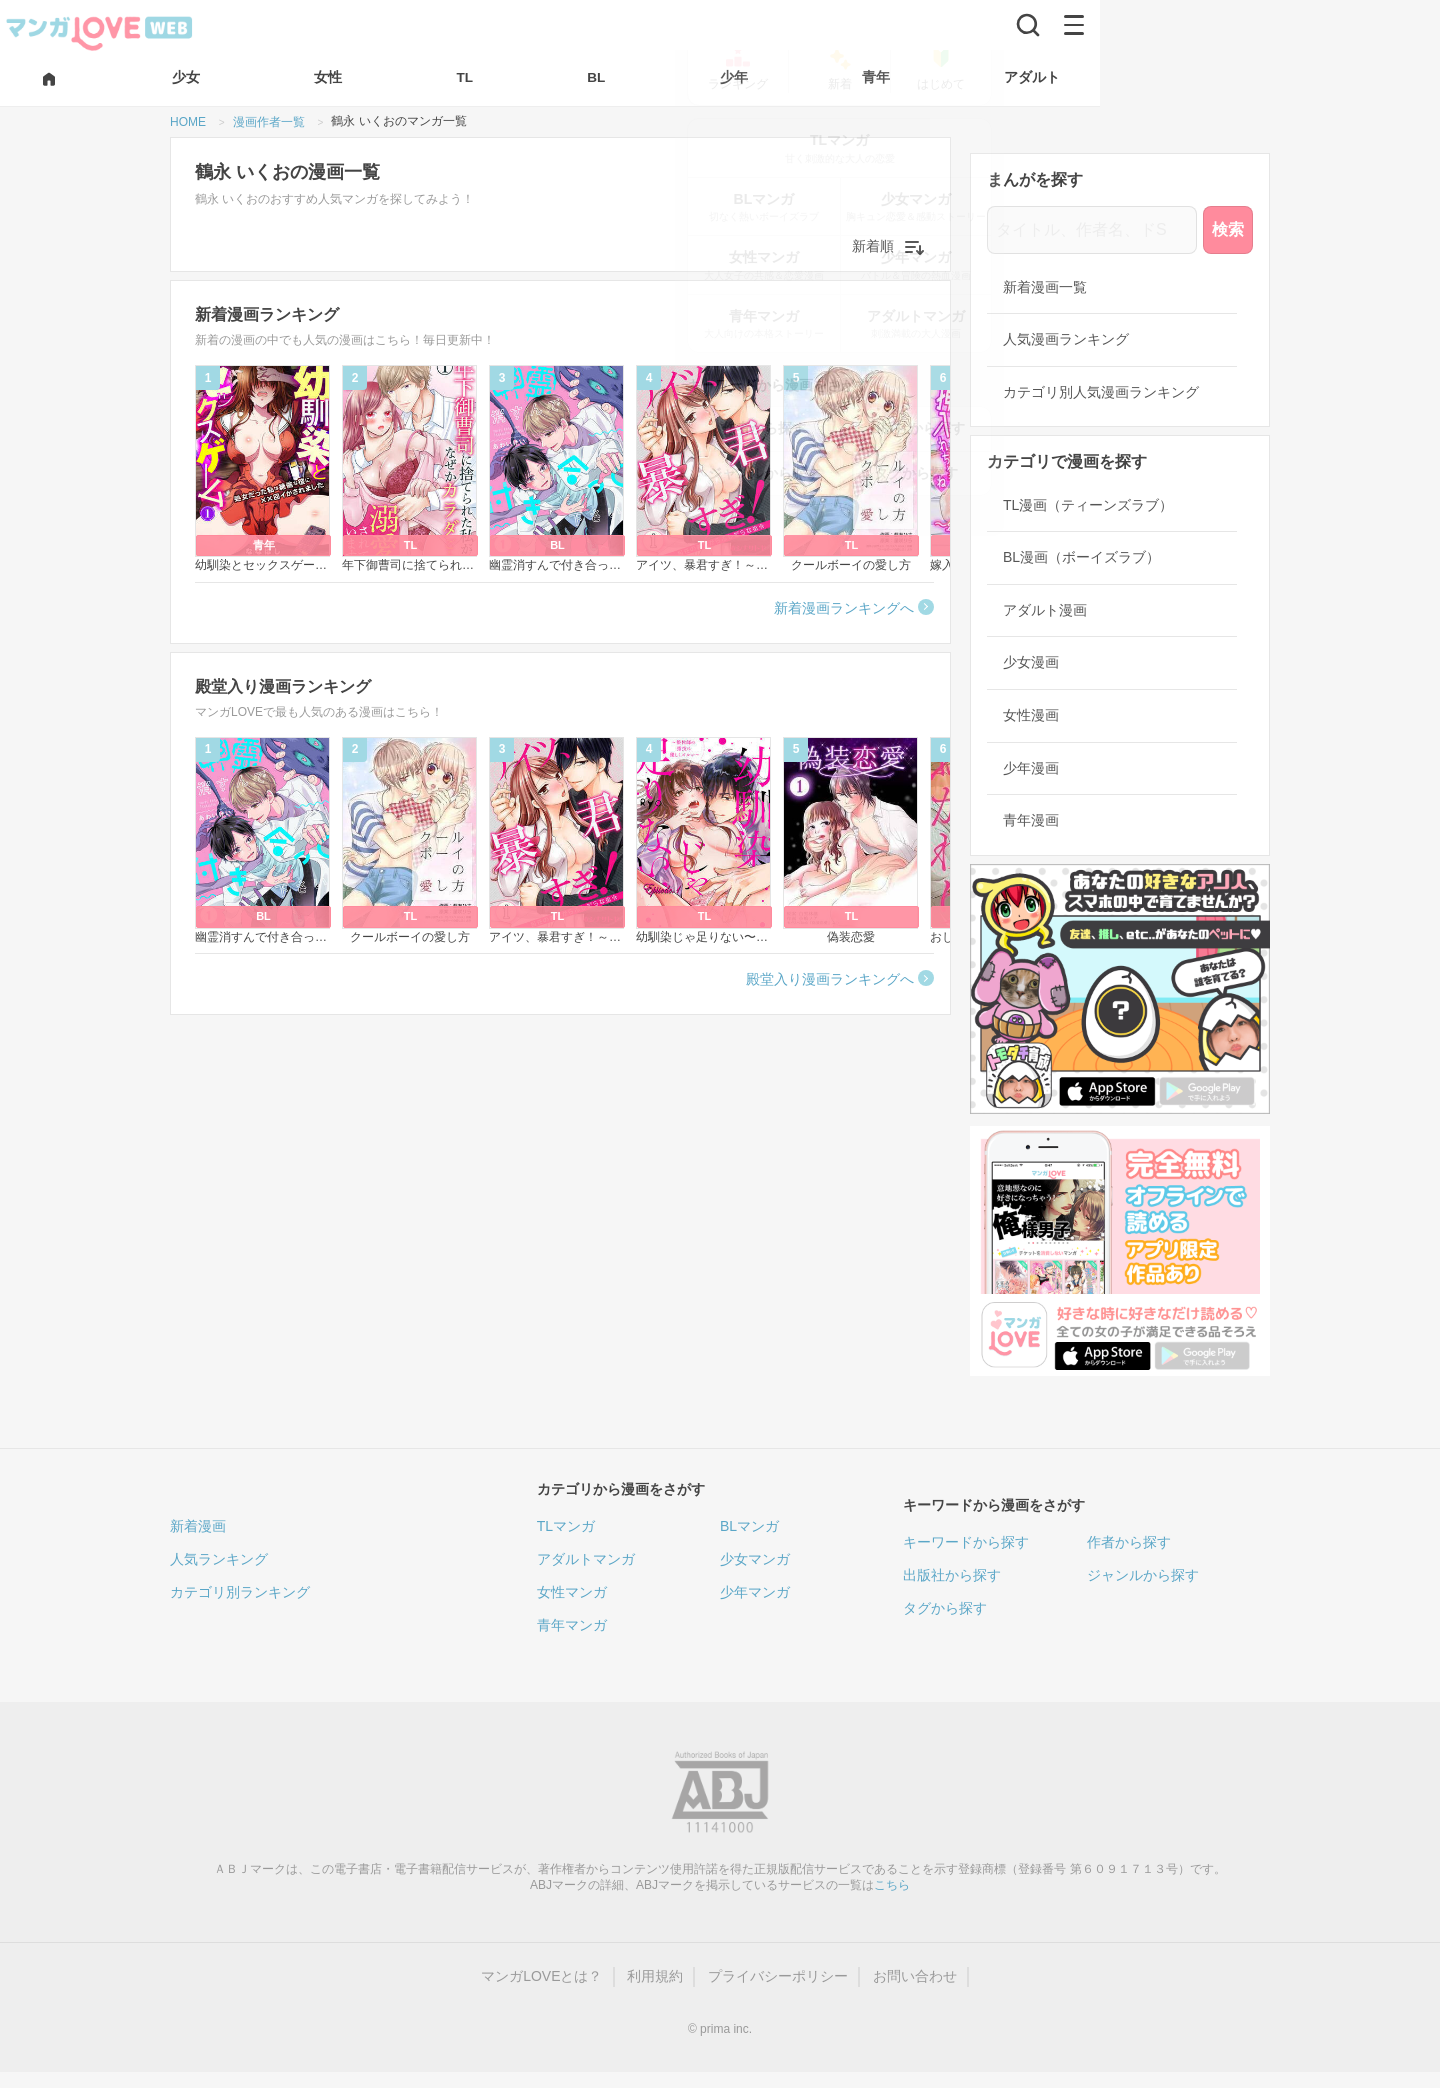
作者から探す (1129, 1542)
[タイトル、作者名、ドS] (1092, 230)
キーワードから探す (966, 1542)
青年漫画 (1031, 820)
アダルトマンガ (586, 1559)
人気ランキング (219, 1559)
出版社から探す (952, 1575)
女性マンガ (572, 1592)
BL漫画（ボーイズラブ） (1081, 557)
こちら (892, 1885)
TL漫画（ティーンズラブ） (1088, 505)
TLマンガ (566, 1526)
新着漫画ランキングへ (844, 608)
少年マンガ (755, 1592)
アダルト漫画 (1045, 610)
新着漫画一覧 (1045, 287)
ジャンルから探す (1143, 1575)
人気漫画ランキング (1066, 339)
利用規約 (655, 1976)
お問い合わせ (915, 1976)
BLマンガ (749, 1526)
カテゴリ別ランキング (240, 1592)
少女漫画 (1031, 662)
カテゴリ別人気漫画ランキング (1101, 392)
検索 (1228, 229)
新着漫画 (198, 1526)
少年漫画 (1031, 768)
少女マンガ (755, 1559)
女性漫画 (1031, 715)
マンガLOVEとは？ (541, 1976)
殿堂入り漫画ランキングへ (830, 979)
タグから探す (945, 1608)
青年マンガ (572, 1625)
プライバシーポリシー (778, 1976)
